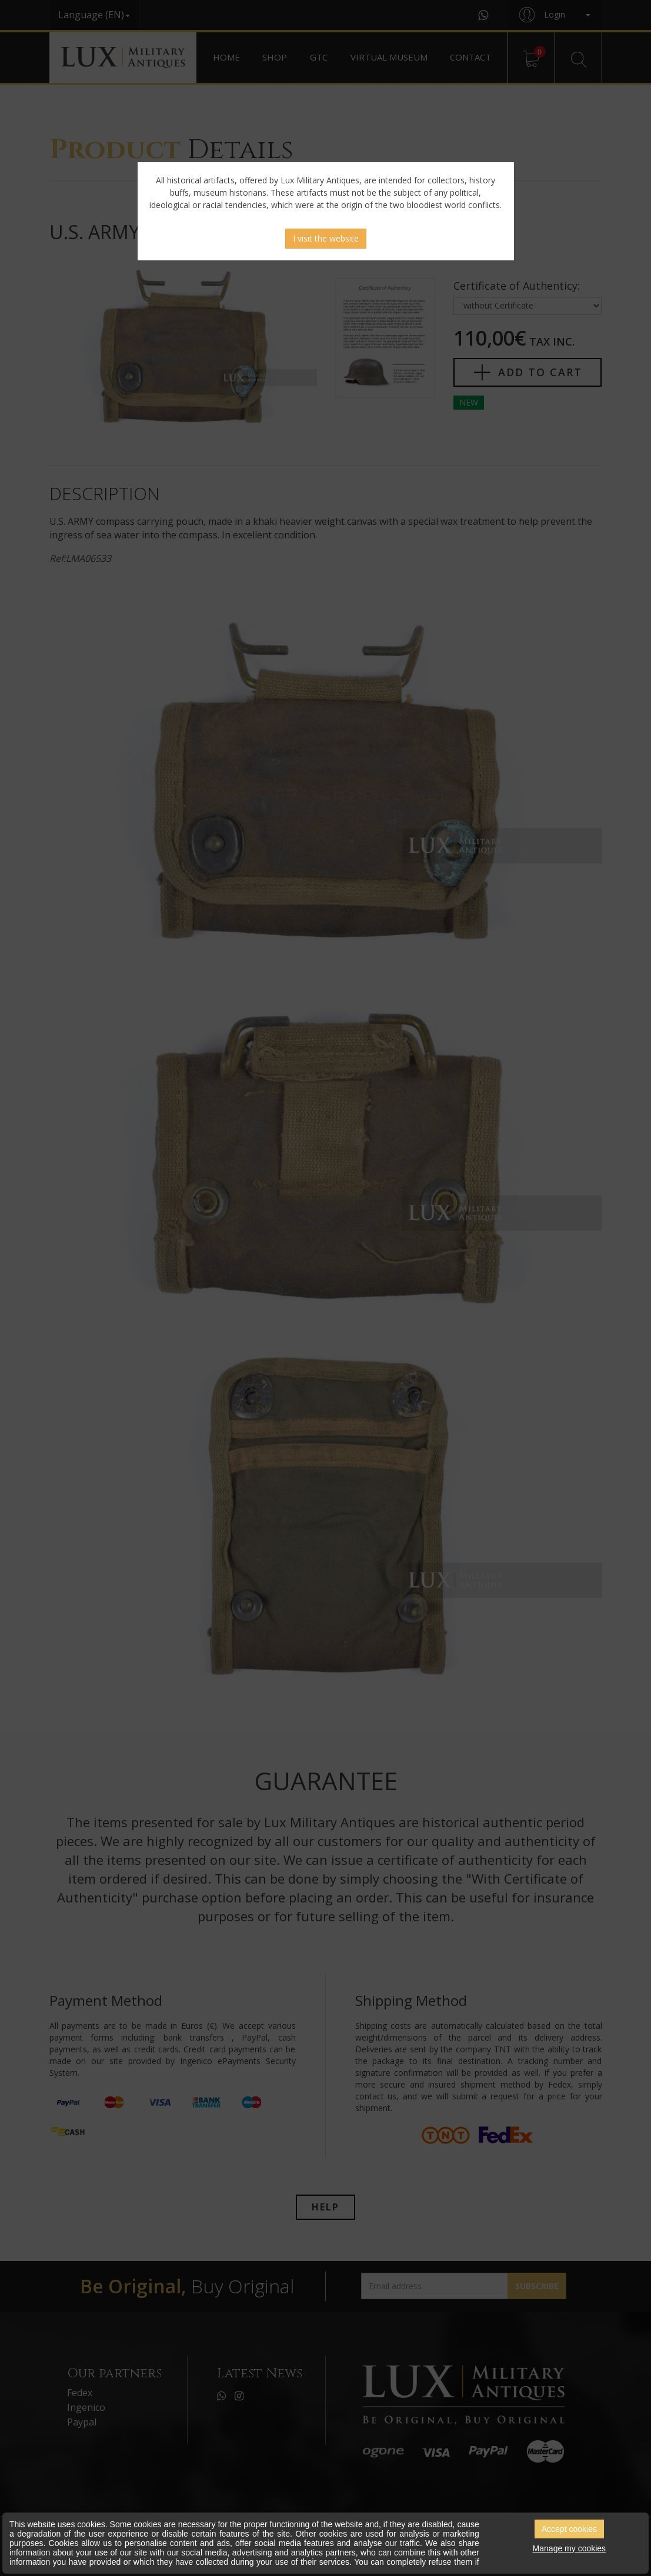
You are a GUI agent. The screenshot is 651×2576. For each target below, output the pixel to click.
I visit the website (326, 238)
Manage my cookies (569, 2548)
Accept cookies (569, 2529)
